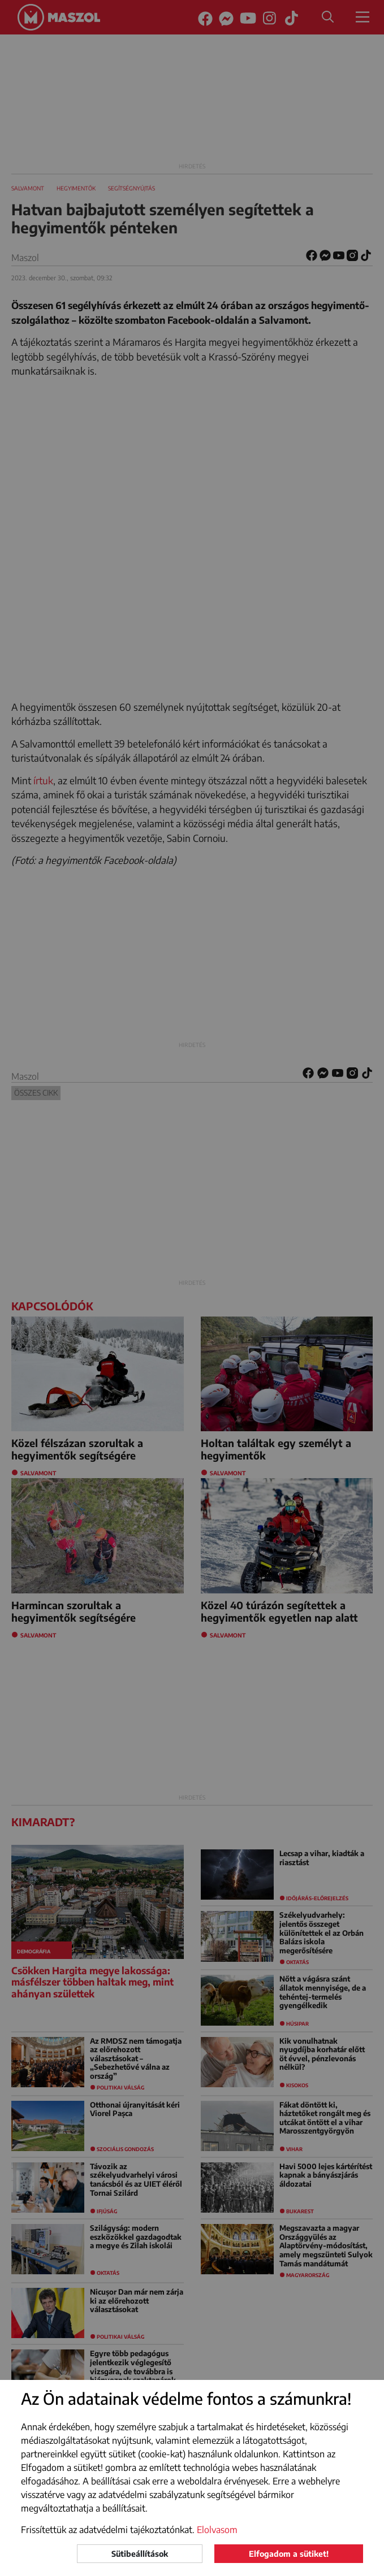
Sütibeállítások (139, 2553)
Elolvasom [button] (217, 2529)
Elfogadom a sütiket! (289, 2553)
